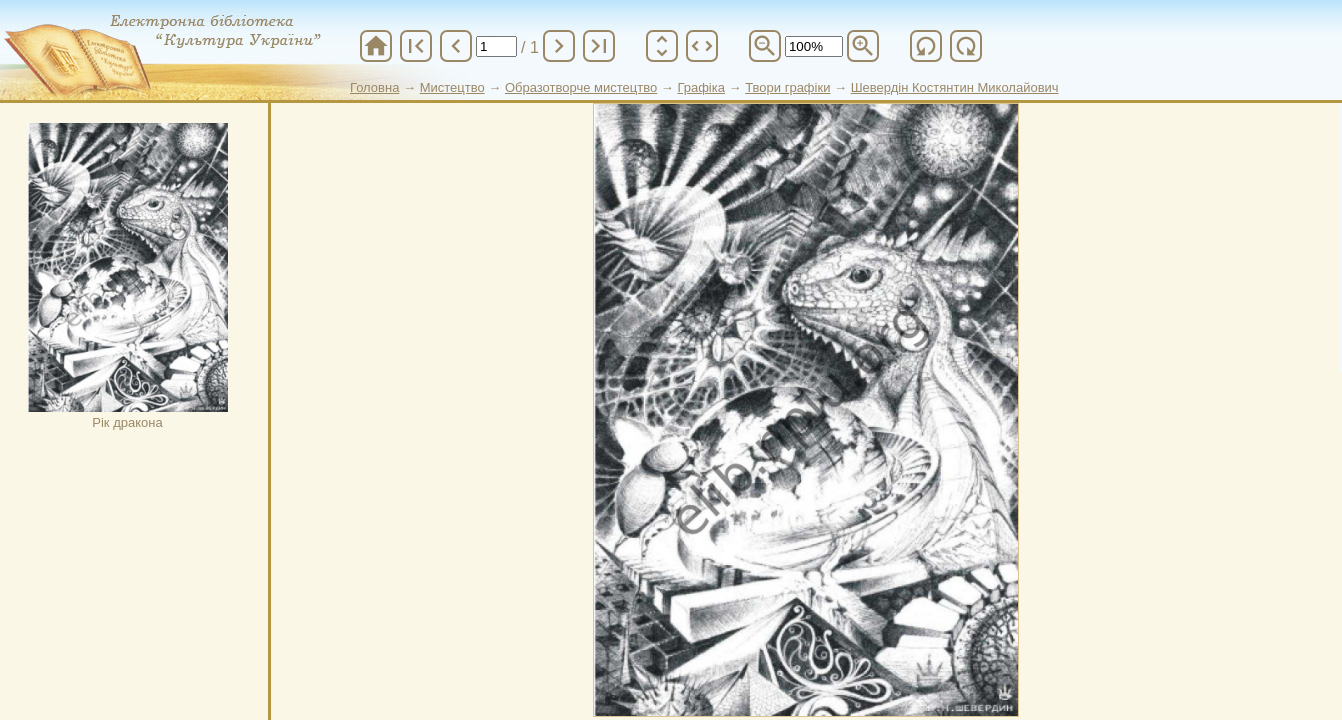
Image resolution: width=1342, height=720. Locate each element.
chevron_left (456, 46)
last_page (599, 46)
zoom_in (863, 46)
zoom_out (765, 46)
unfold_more (662, 46)
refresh (926, 46)
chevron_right (559, 46)
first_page (416, 46)
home (376, 46)
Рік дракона (128, 276)
